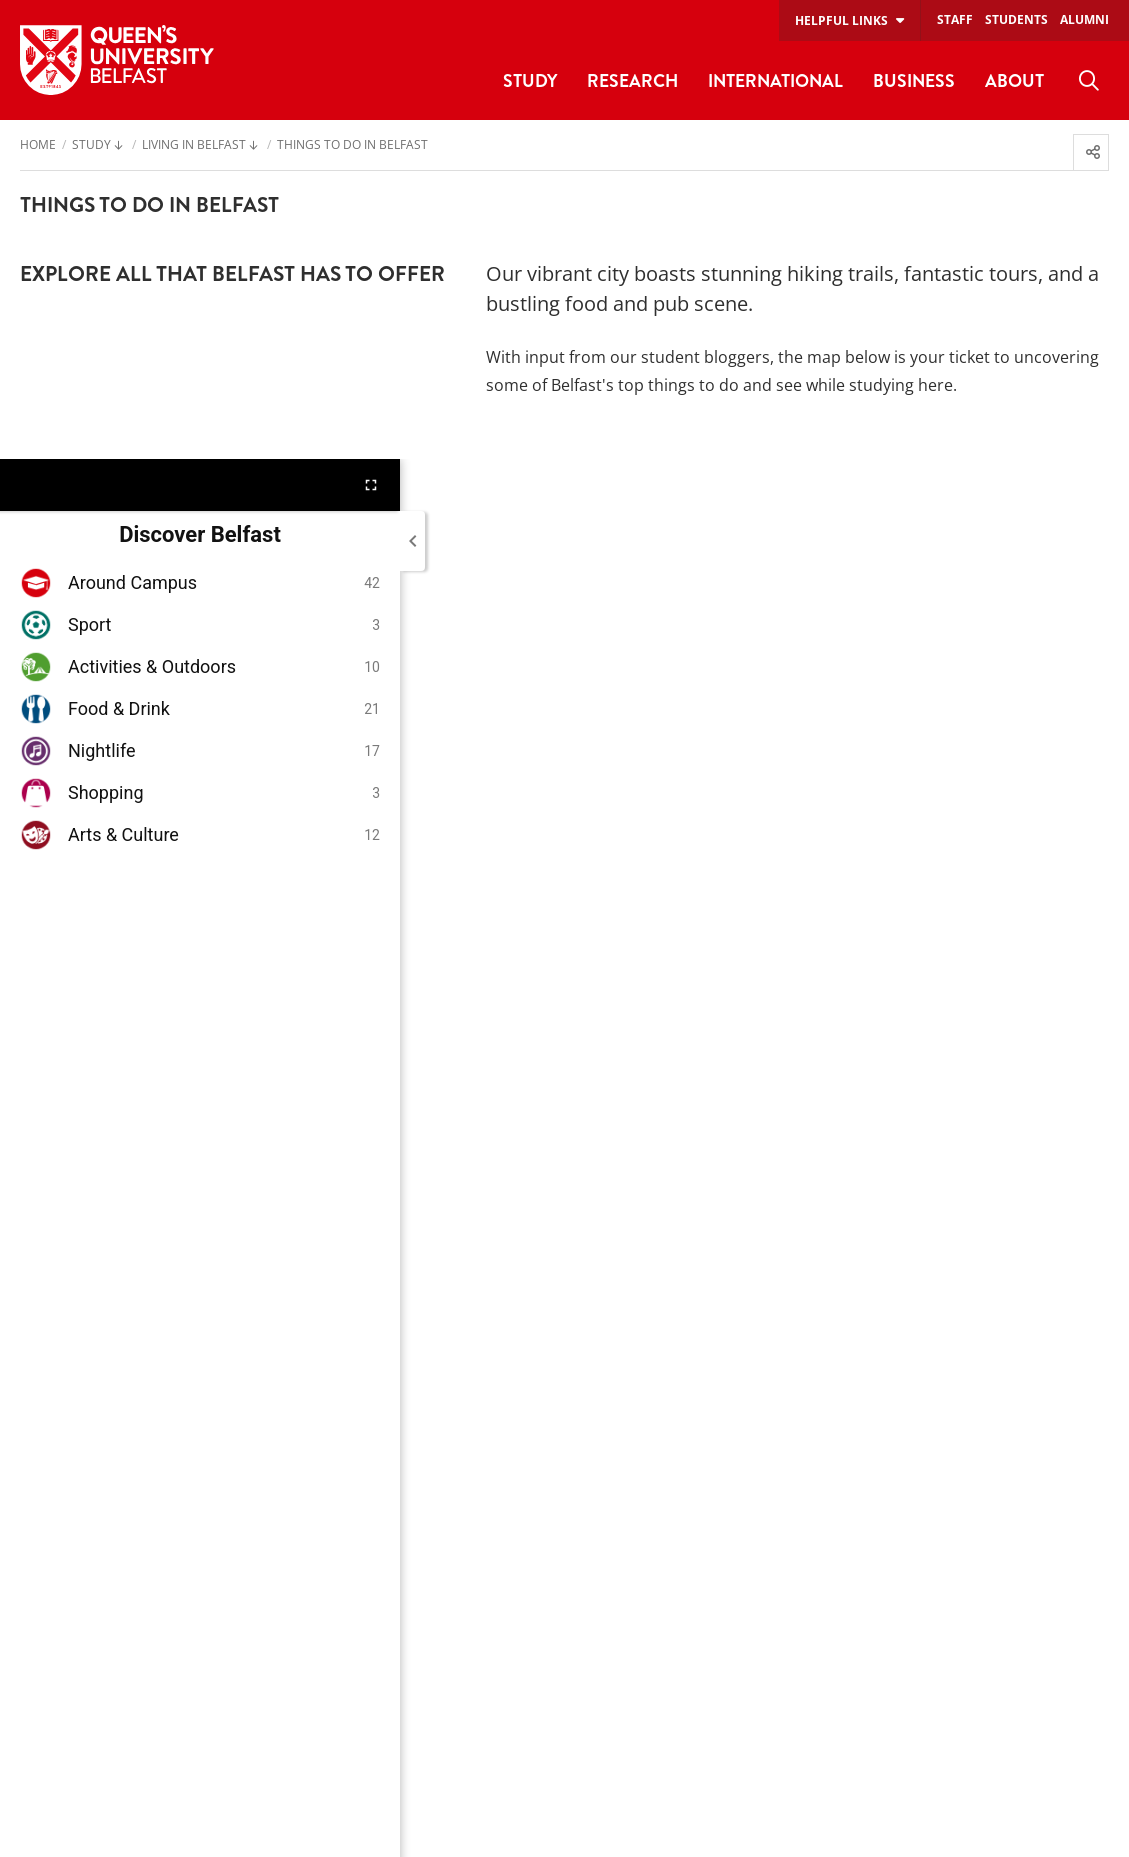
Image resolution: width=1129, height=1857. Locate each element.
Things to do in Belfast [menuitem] (352, 146)
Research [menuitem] (632, 80)
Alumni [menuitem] (1084, 19)
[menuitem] (1089, 81)
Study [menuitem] (530, 80)
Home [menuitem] (38, 146)
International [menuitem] (775, 80)
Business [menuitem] (914, 80)
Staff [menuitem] (955, 19)
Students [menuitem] (1016, 19)
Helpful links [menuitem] (841, 20)
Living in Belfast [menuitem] (194, 146)
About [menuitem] (1014, 80)
